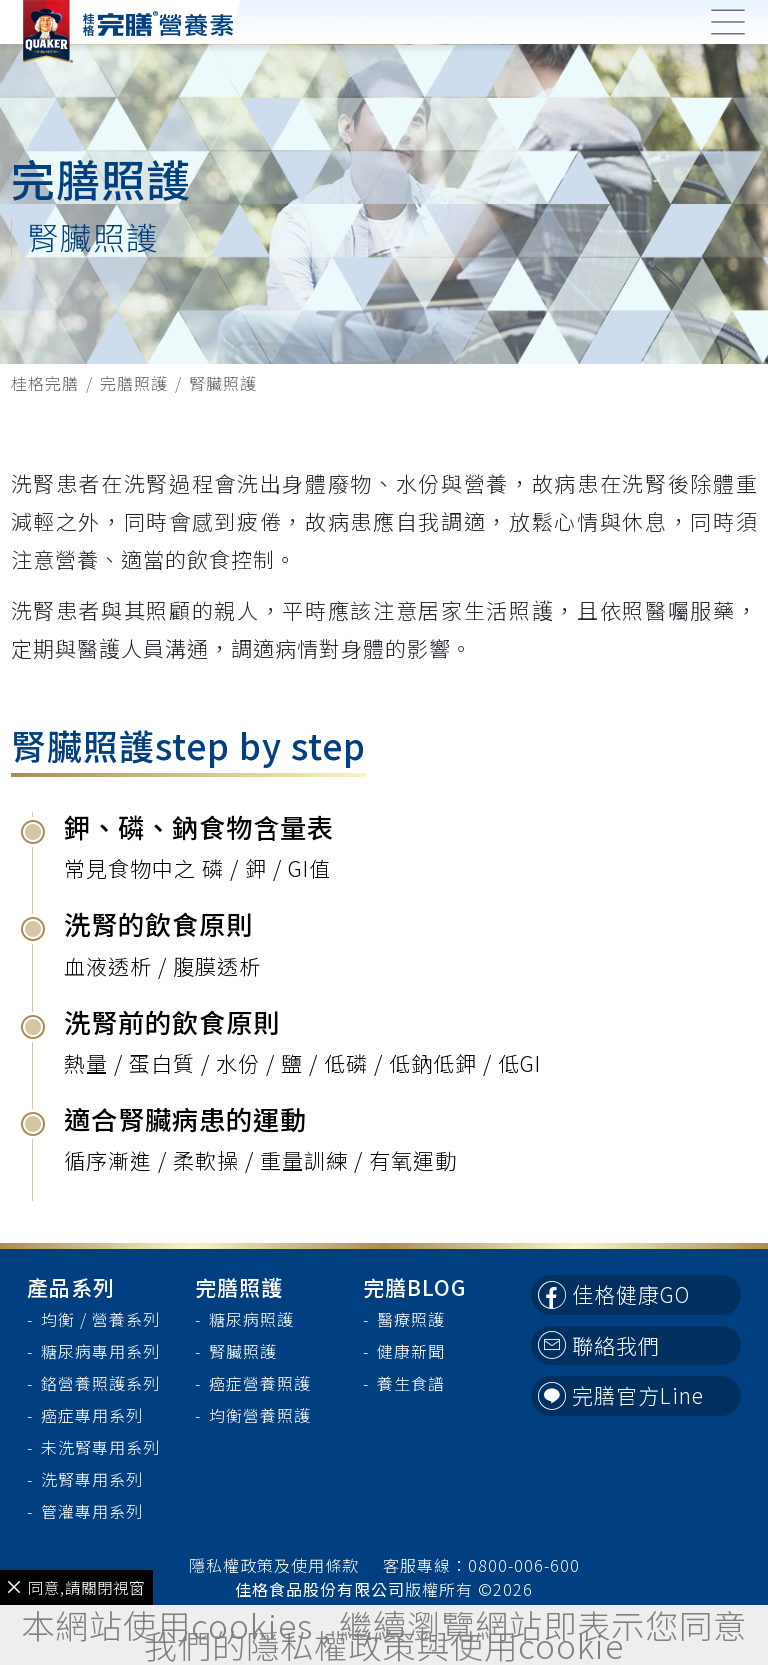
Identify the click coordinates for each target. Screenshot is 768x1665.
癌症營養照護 (260, 1383)
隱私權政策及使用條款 (274, 1565)
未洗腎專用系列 (100, 1447)
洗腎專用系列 (92, 1479)
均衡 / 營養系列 (100, 1319)
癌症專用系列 (92, 1415)
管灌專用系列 (92, 1511)
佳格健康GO (614, 1294)
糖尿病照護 (251, 1319)
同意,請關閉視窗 (76, 1587)
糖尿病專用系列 (100, 1351)
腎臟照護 (243, 1351)
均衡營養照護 (260, 1415)
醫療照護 (411, 1319)
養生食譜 (411, 1383)
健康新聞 (411, 1351)
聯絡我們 (599, 1345)
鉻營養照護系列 (100, 1383)
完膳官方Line (621, 1395)
